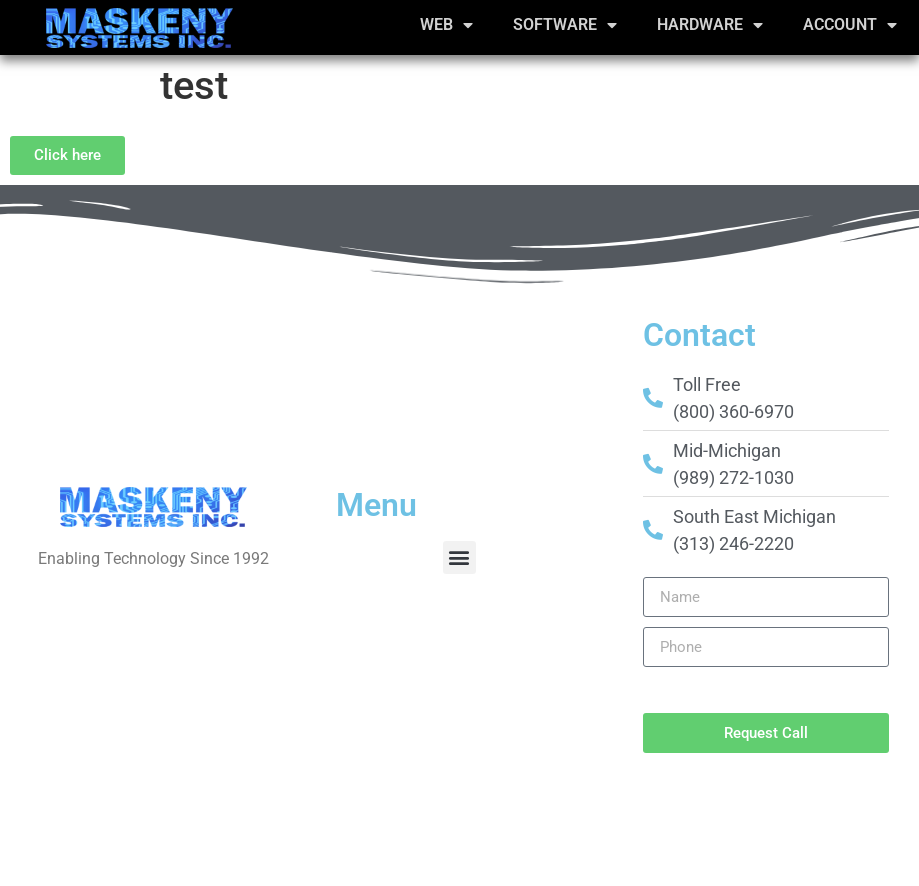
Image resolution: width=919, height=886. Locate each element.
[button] (459, 557)
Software (565, 25)
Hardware (710, 25)
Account (850, 25)
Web (446, 25)
